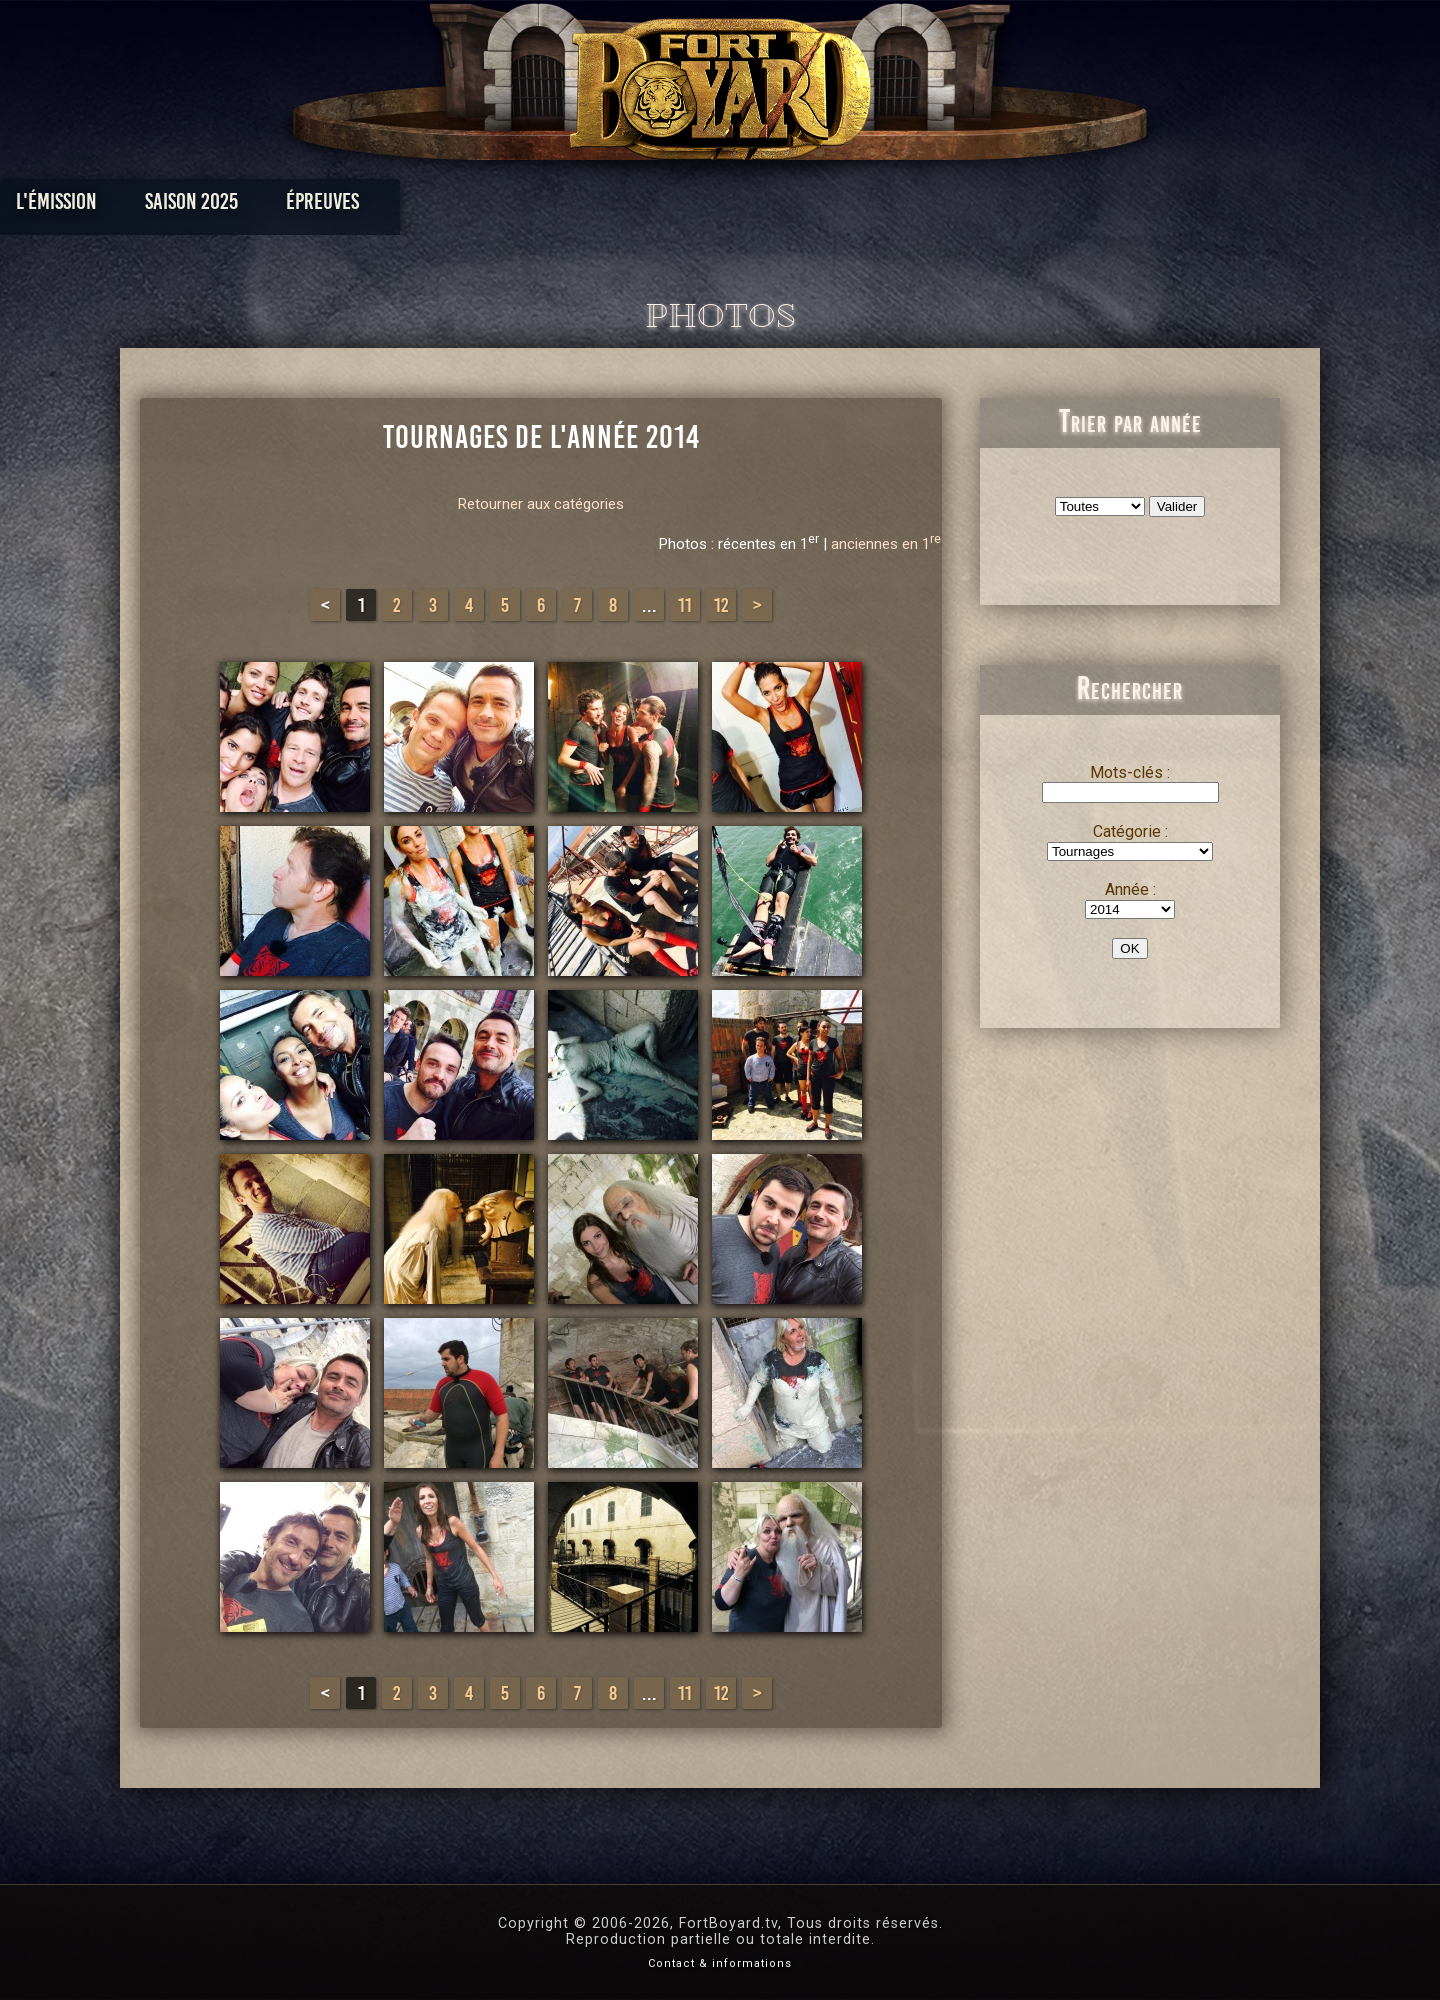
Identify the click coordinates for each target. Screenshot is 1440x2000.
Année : (1130, 889)
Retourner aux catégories (541, 504)
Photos (650, 206)
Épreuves (538, 206)
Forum (966, 206)
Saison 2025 (407, 206)
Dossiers (859, 206)
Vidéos (751, 206)
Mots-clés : (1130, 772)
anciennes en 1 (886, 544)
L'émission (272, 206)
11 (685, 605)
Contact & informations (720, 1963)
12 (721, 605)
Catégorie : (1130, 831)
